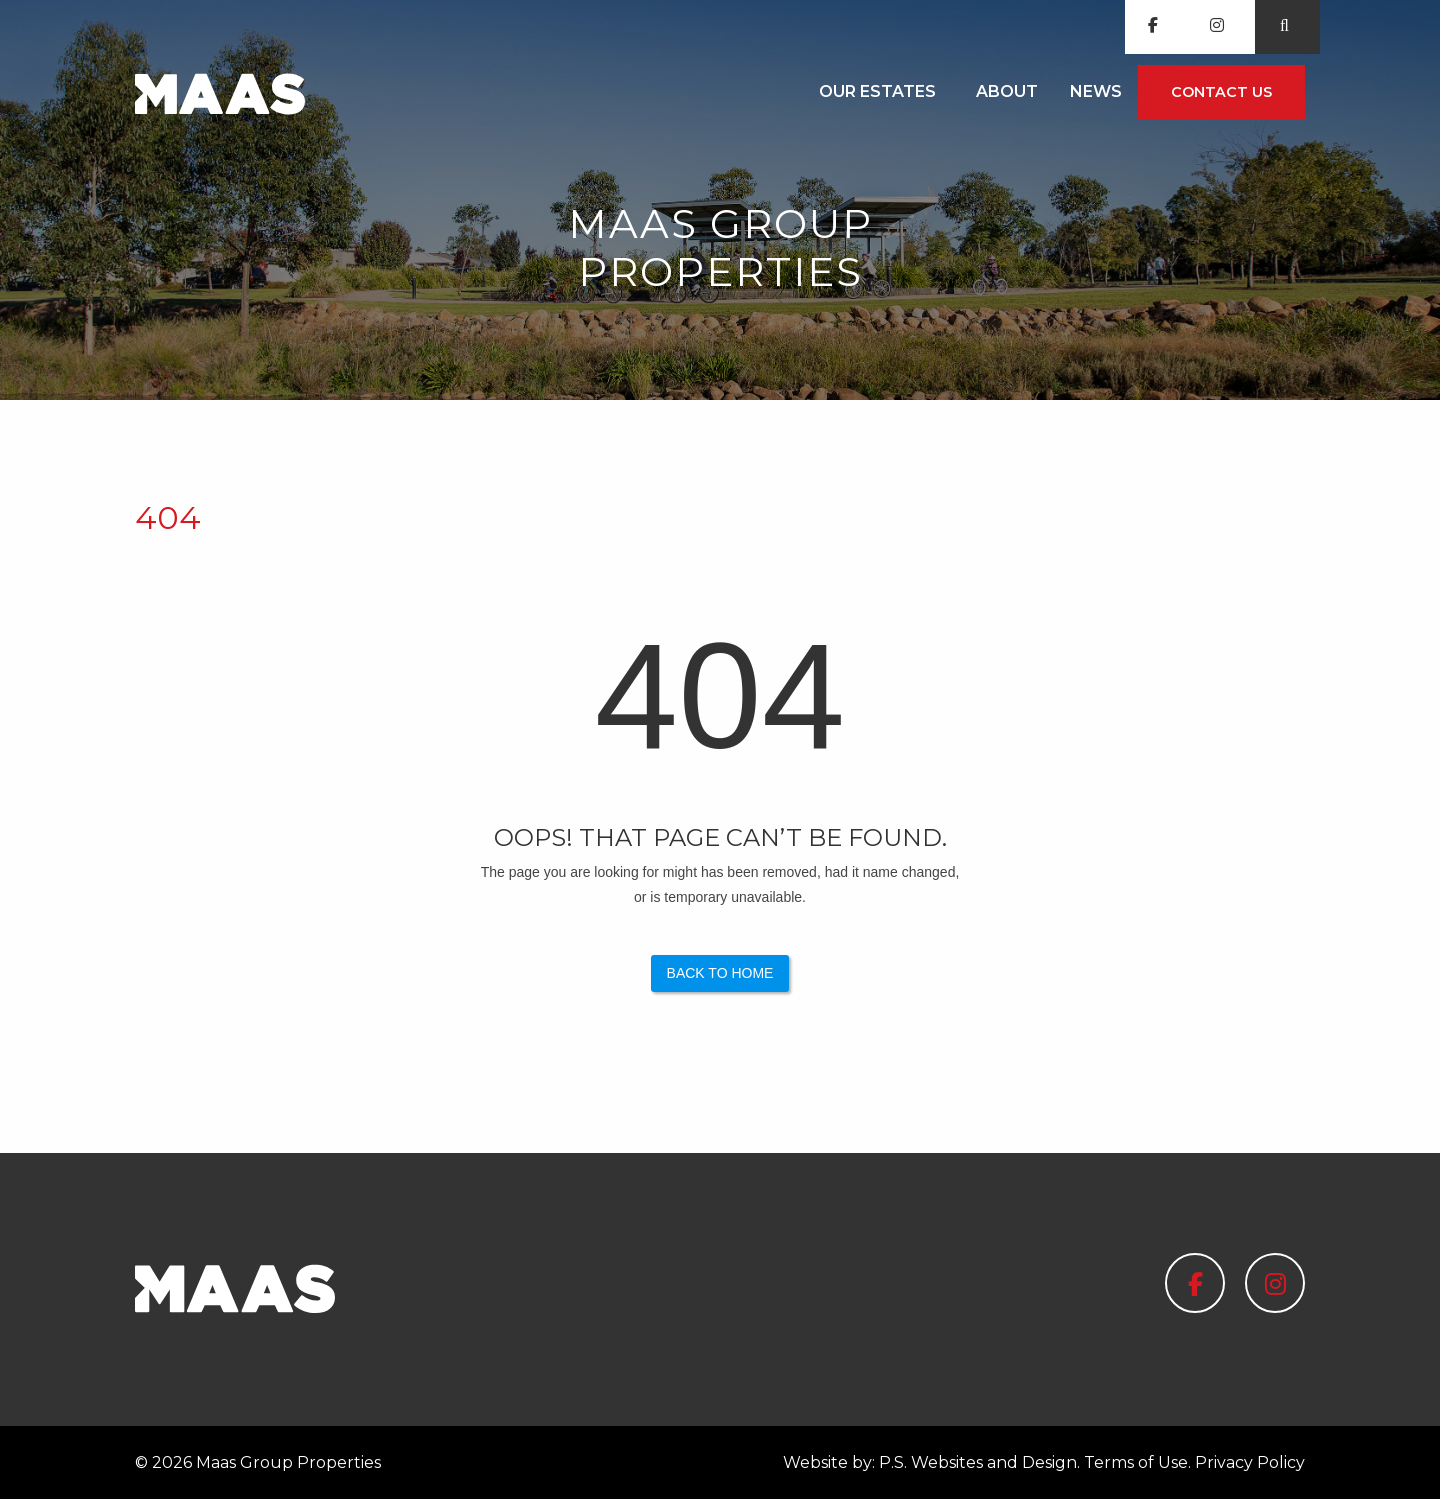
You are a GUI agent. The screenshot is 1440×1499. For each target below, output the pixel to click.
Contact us (1221, 92)
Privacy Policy (1250, 1462)
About (1007, 91)
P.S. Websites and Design (978, 1462)
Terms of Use (1136, 1462)
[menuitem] (881, 92)
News (1096, 91)
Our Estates (877, 91)
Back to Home (720, 973)
